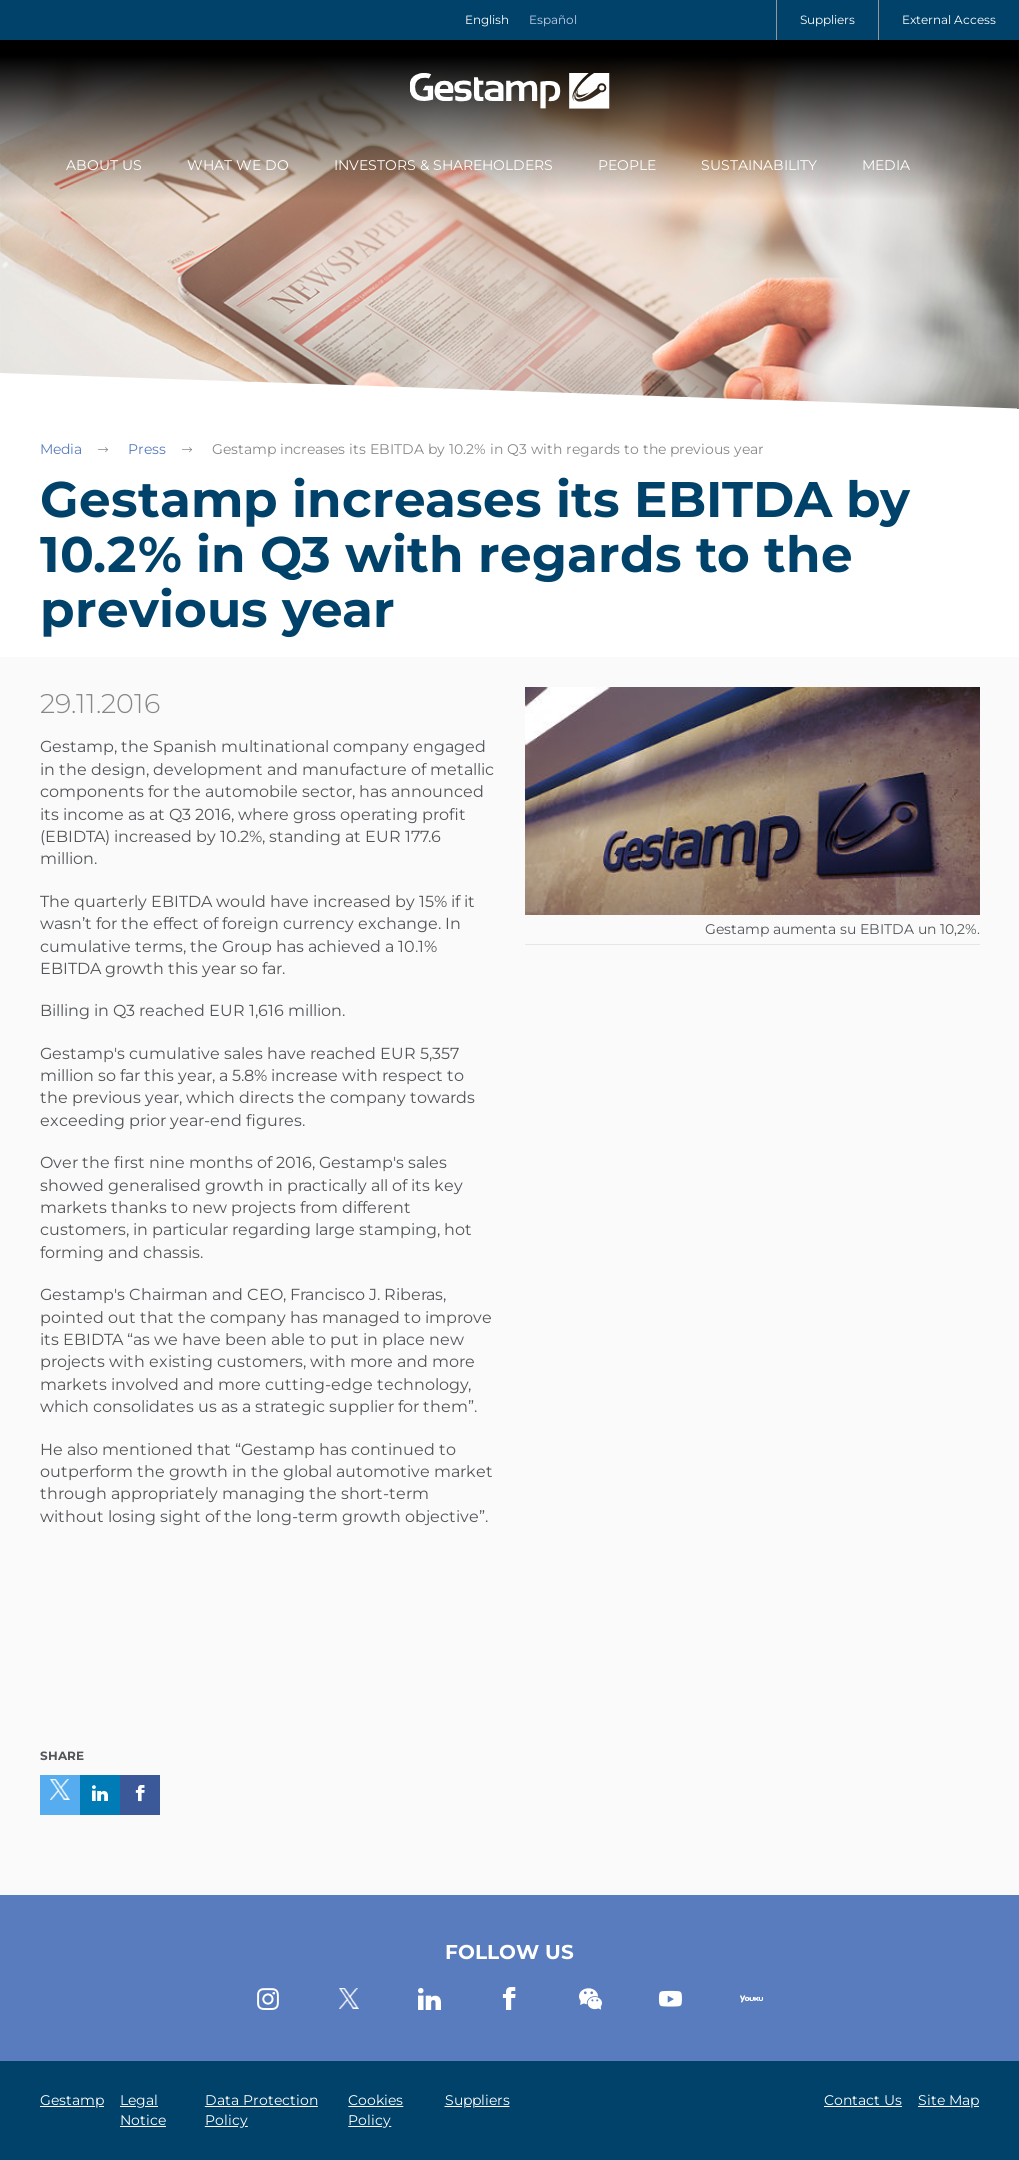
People (627, 165)
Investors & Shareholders (443, 165)
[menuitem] (104, 167)
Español (553, 19)
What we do (238, 165)
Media (886, 165)
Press (147, 449)
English (487, 19)
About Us (104, 165)
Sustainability (759, 165)
